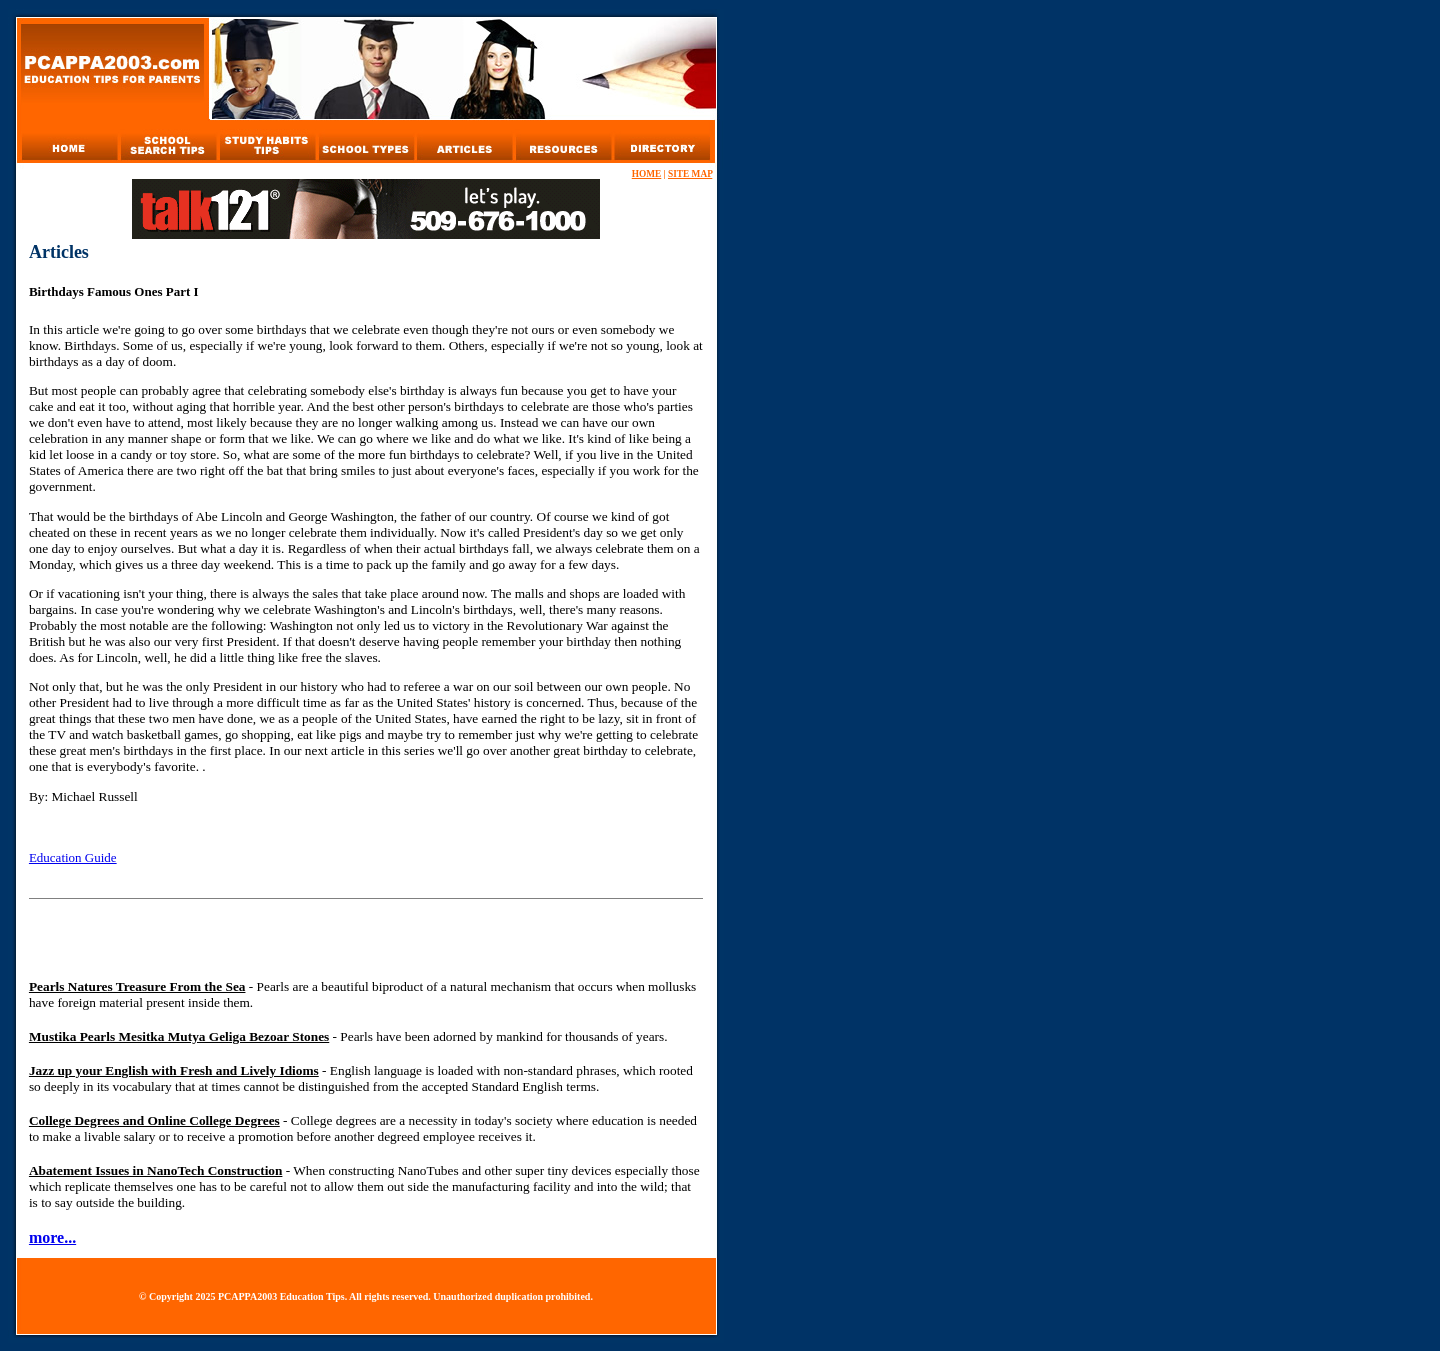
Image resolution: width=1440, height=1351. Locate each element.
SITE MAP (690, 174)
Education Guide (73, 857)
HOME (647, 174)
